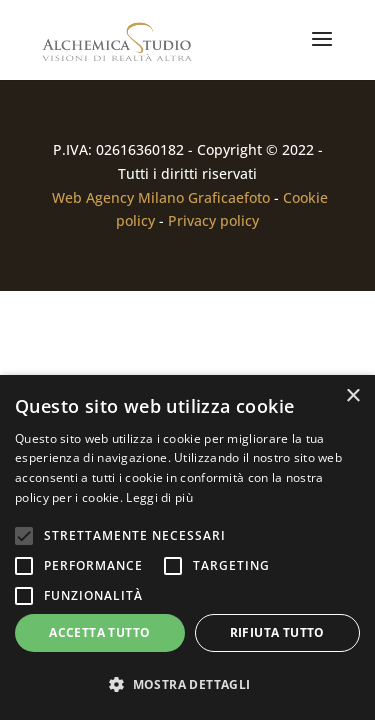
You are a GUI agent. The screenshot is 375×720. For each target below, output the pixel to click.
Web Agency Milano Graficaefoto (161, 197)
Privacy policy (213, 220)
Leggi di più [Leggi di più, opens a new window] (159, 497)
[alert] (187, 547)
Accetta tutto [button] (99, 632)
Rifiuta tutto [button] (277, 632)
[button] (187, 685)
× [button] (352, 396)
